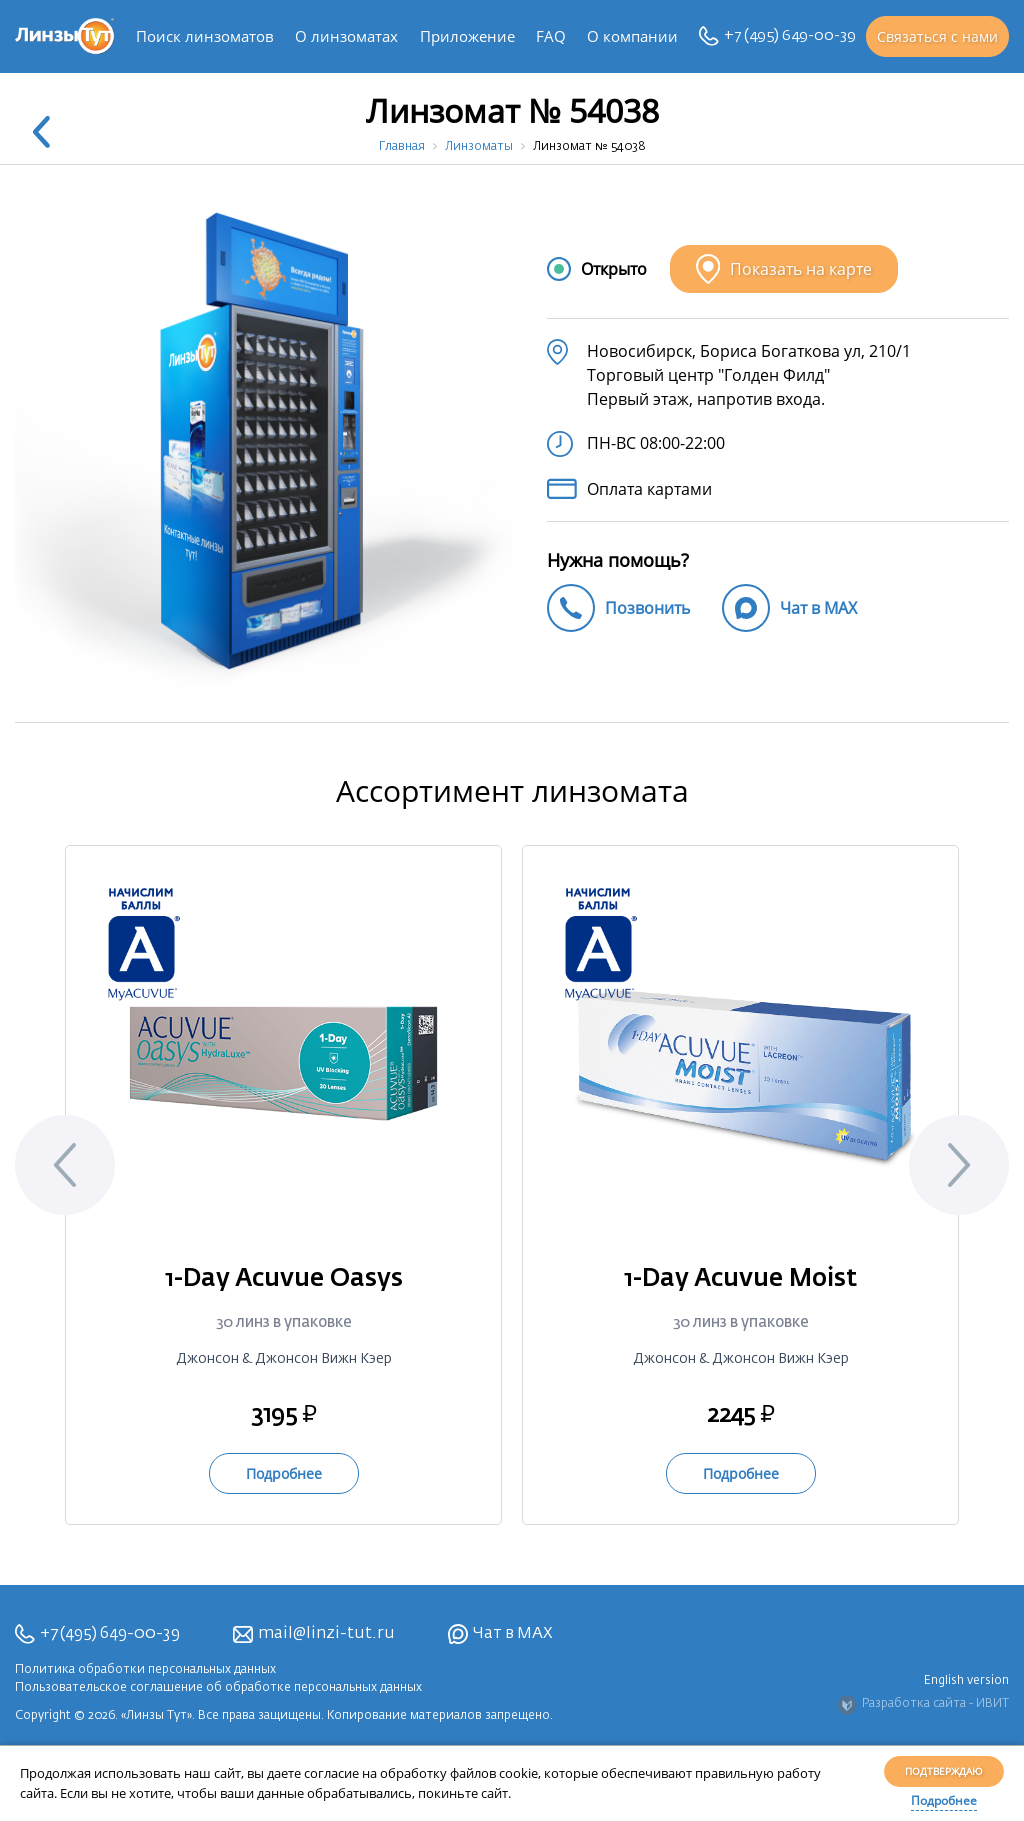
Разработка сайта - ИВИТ (923, 1705)
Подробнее (944, 1800)
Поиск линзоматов (205, 36)
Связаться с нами (937, 36)
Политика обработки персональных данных (145, 1670)
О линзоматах (346, 36)
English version (966, 1681)
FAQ (551, 36)
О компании (632, 36)
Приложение (467, 36)
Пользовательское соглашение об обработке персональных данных (218, 1688)
